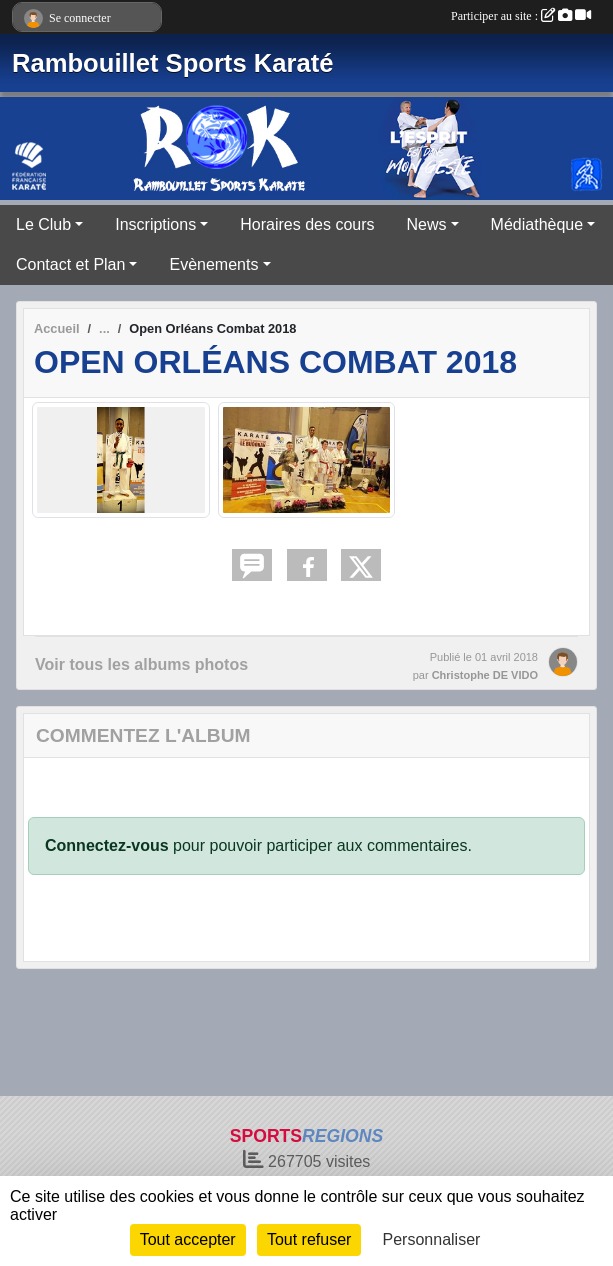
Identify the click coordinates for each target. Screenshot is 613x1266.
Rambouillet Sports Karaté (172, 63)
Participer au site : (521, 16)
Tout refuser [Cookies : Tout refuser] (309, 1239)
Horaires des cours (307, 224)
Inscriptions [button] (155, 224)
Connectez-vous (107, 845)
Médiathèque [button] (537, 224)
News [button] (427, 224)
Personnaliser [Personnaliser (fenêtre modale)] (432, 1239)
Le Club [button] (43, 224)
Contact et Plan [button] (70, 264)
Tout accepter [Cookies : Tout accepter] (188, 1239)
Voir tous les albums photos (141, 664)
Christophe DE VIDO (485, 675)
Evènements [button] (213, 264)
